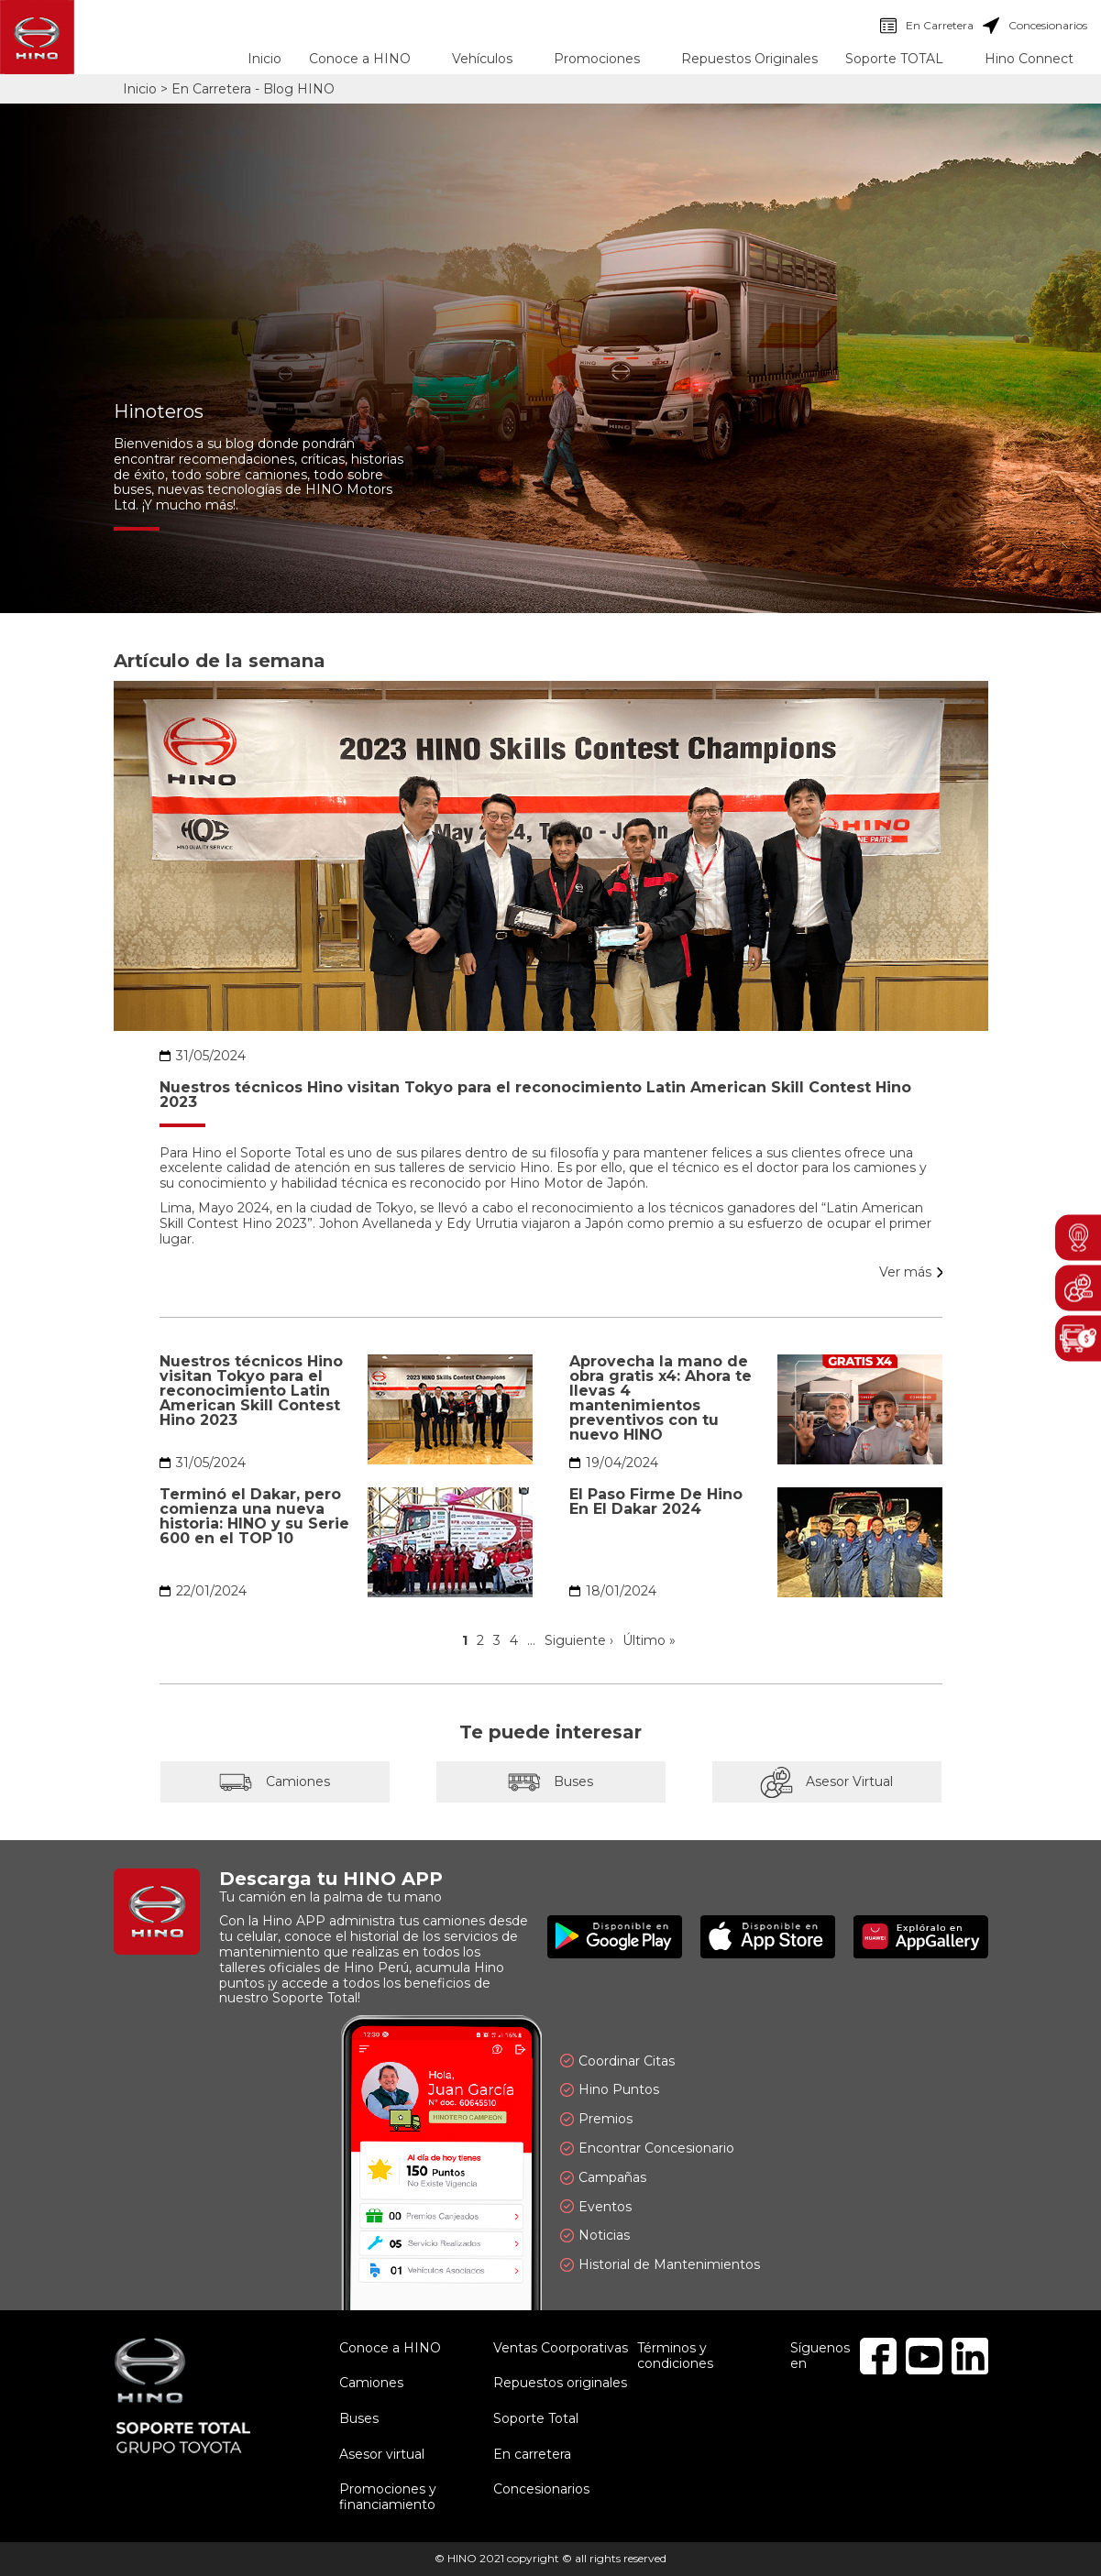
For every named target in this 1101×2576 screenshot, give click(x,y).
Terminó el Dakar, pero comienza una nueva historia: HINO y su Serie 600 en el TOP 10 (254, 1516)
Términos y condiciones (675, 2356)
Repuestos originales (560, 2382)
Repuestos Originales (749, 58)
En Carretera (927, 25)
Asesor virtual (381, 2454)
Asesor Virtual (826, 1782)
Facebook (878, 2356)
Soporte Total (535, 2418)
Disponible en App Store (767, 1936)
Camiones (275, 1782)
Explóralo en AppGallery (920, 1936)
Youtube (924, 2356)
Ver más (905, 1272)
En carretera (532, 2454)
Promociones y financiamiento (387, 2497)
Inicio (264, 58)
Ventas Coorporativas (560, 2348)
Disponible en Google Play (614, 1936)
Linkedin (970, 2356)
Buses (551, 1782)
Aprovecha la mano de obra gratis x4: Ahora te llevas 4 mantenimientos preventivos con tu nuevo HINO (660, 1398)
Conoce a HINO (390, 2348)
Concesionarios (1035, 25)
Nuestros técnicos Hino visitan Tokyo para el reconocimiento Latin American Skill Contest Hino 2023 (535, 1095)
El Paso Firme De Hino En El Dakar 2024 (656, 1502)
